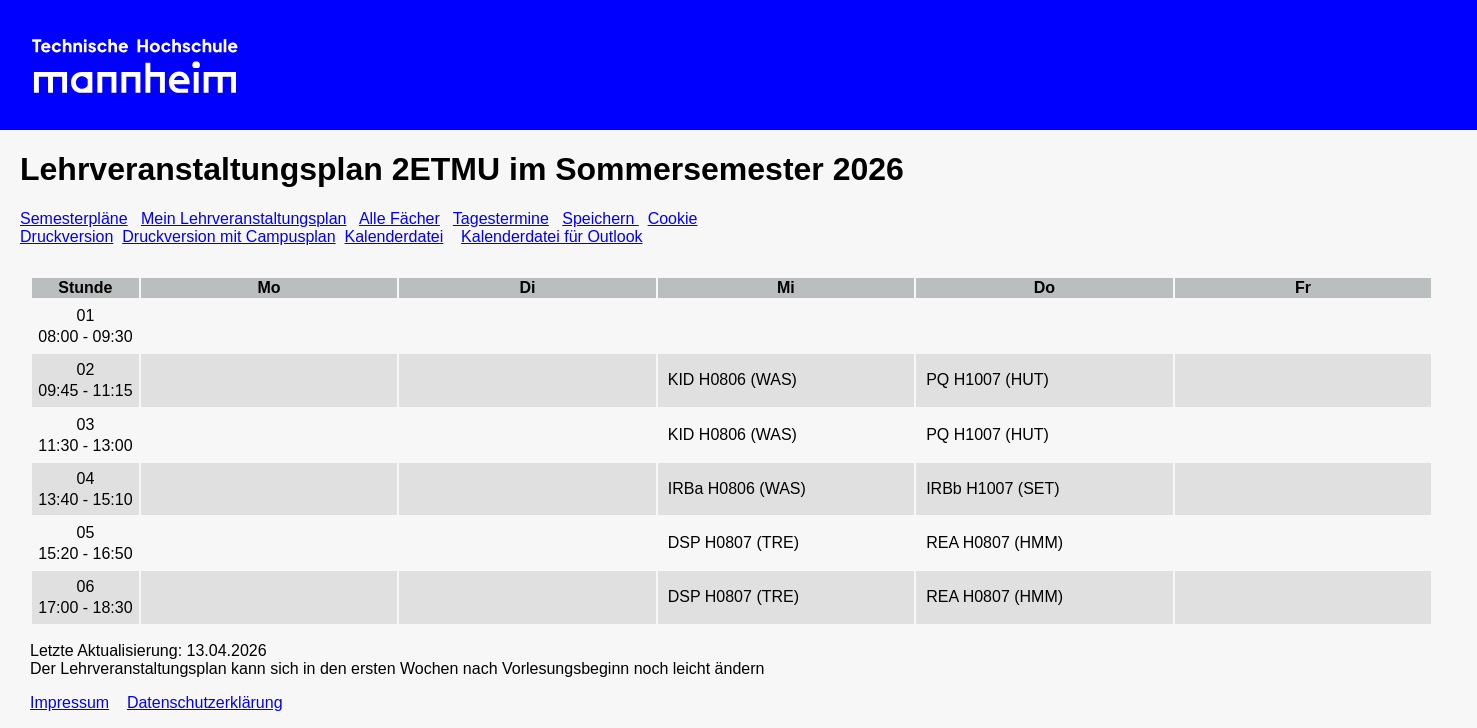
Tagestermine (501, 218)
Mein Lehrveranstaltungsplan (243, 218)
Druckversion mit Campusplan (228, 236)
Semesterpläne (74, 218)
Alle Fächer (399, 218)
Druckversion (66, 236)
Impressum (69, 702)
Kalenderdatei (394, 236)
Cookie (673, 218)
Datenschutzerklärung (205, 702)
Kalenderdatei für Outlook (551, 236)
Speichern (600, 218)
